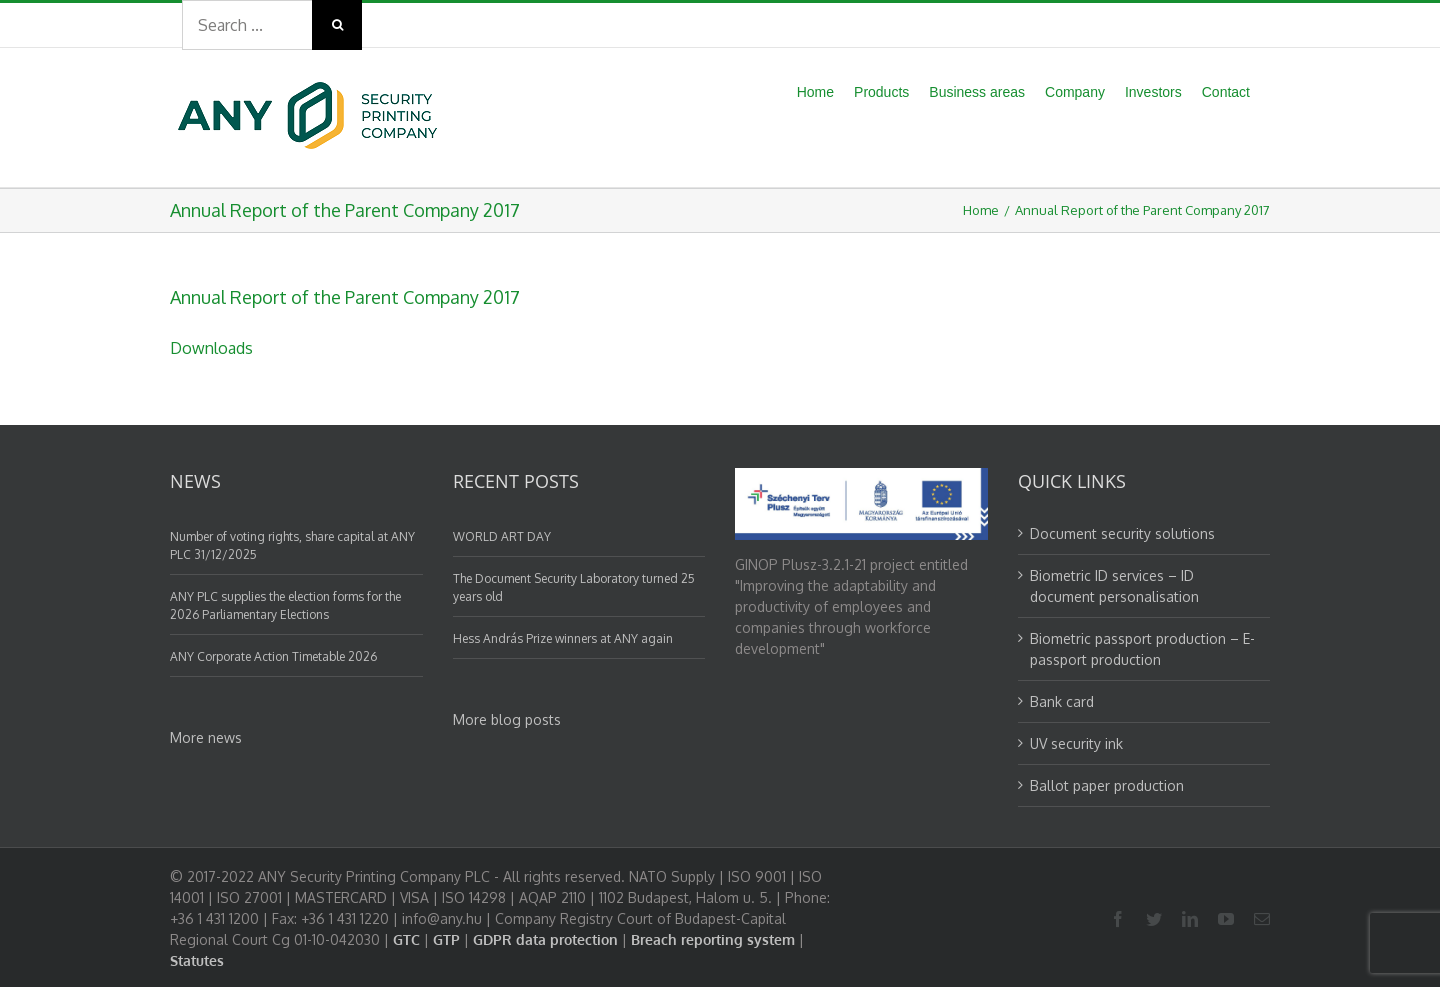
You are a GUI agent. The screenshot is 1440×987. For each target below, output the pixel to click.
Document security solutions (1122, 533)
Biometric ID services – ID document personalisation (1114, 586)
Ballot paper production (1107, 785)
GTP (446, 939)
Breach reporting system (713, 939)
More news (206, 737)
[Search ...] (247, 25)
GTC (406, 939)
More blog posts (507, 719)
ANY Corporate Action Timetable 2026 (273, 656)
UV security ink (1076, 743)
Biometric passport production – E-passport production (1142, 649)
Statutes (197, 960)
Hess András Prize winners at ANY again (563, 638)
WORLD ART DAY (502, 536)
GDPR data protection (545, 939)
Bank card (1062, 701)
